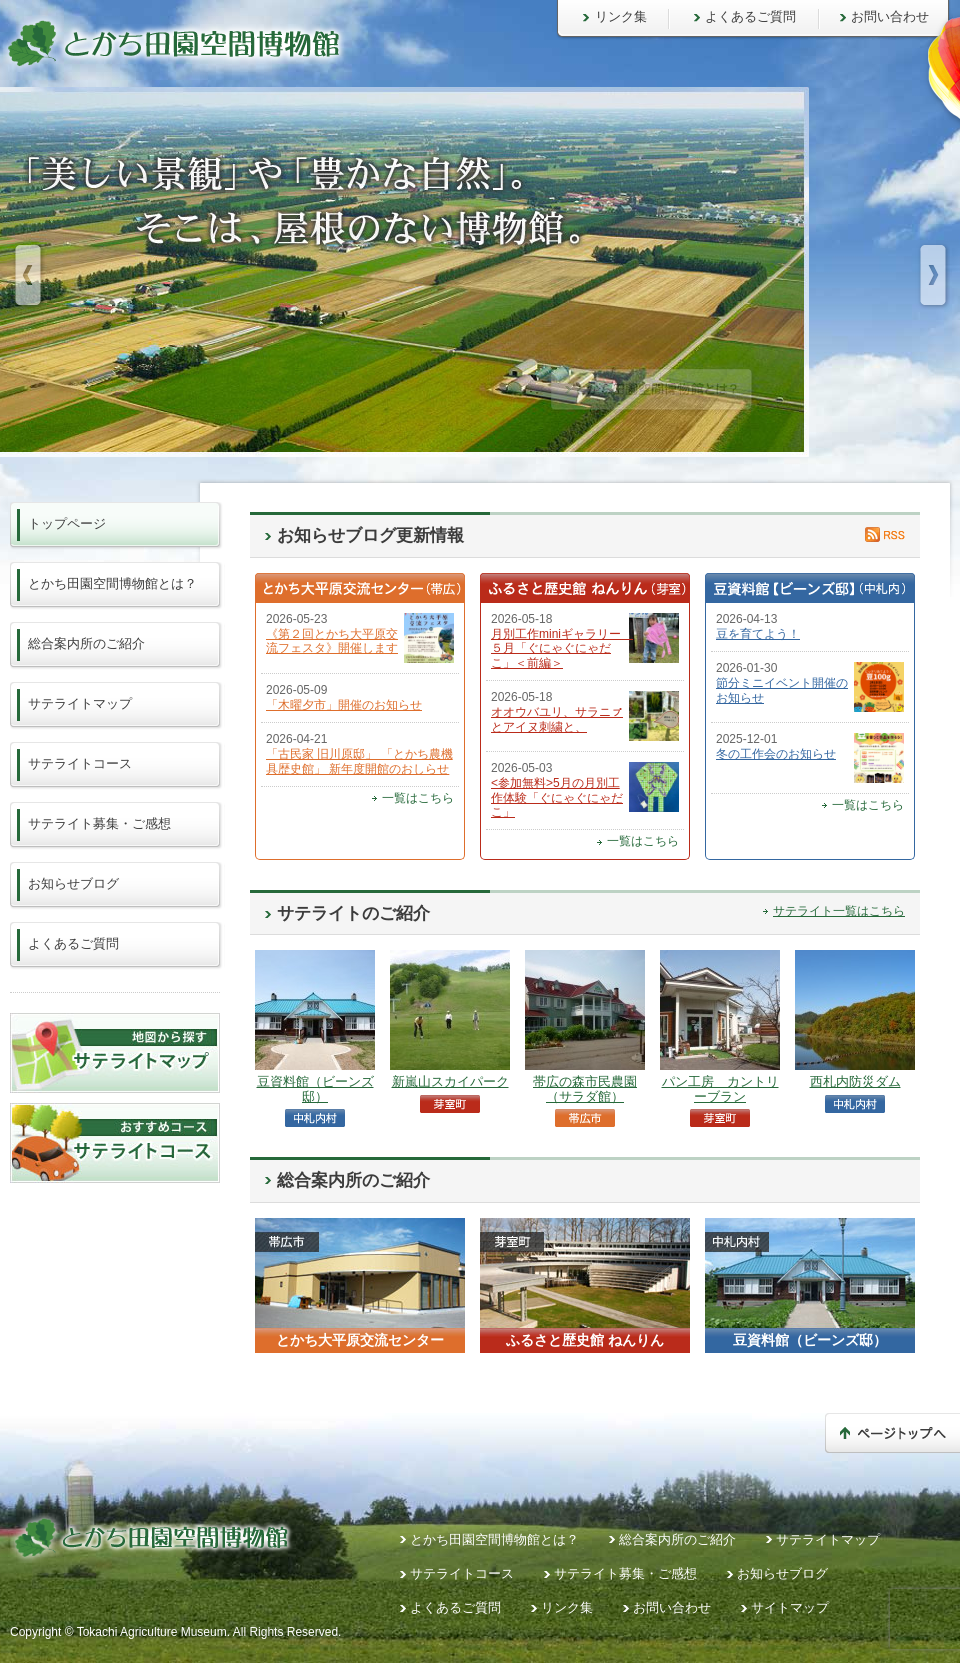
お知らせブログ (73, 883)
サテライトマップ (80, 703)
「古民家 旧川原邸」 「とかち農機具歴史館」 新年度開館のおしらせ (359, 761)
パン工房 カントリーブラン (720, 1088)
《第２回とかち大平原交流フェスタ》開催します (332, 641)
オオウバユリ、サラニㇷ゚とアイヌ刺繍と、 (557, 719)
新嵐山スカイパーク (450, 1081)
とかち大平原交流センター (360, 1340)
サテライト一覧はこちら (839, 911)
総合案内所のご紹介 (86, 643)
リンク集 (621, 16)
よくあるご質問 (750, 16)
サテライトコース (80, 763)
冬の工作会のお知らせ (776, 754)
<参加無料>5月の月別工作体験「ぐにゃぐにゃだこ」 (557, 797)
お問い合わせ (890, 16)
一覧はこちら (418, 798)
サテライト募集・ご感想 (99, 823)
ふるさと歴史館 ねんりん (585, 1340)
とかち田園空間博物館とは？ (112, 583)
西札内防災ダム (855, 1081)
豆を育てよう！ (758, 634)
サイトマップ (790, 1607)
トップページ (67, 523)
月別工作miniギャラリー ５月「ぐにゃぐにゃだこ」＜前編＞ (562, 648)
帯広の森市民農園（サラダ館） (585, 1088)
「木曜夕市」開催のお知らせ (344, 705)
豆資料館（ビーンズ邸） (315, 1088)
